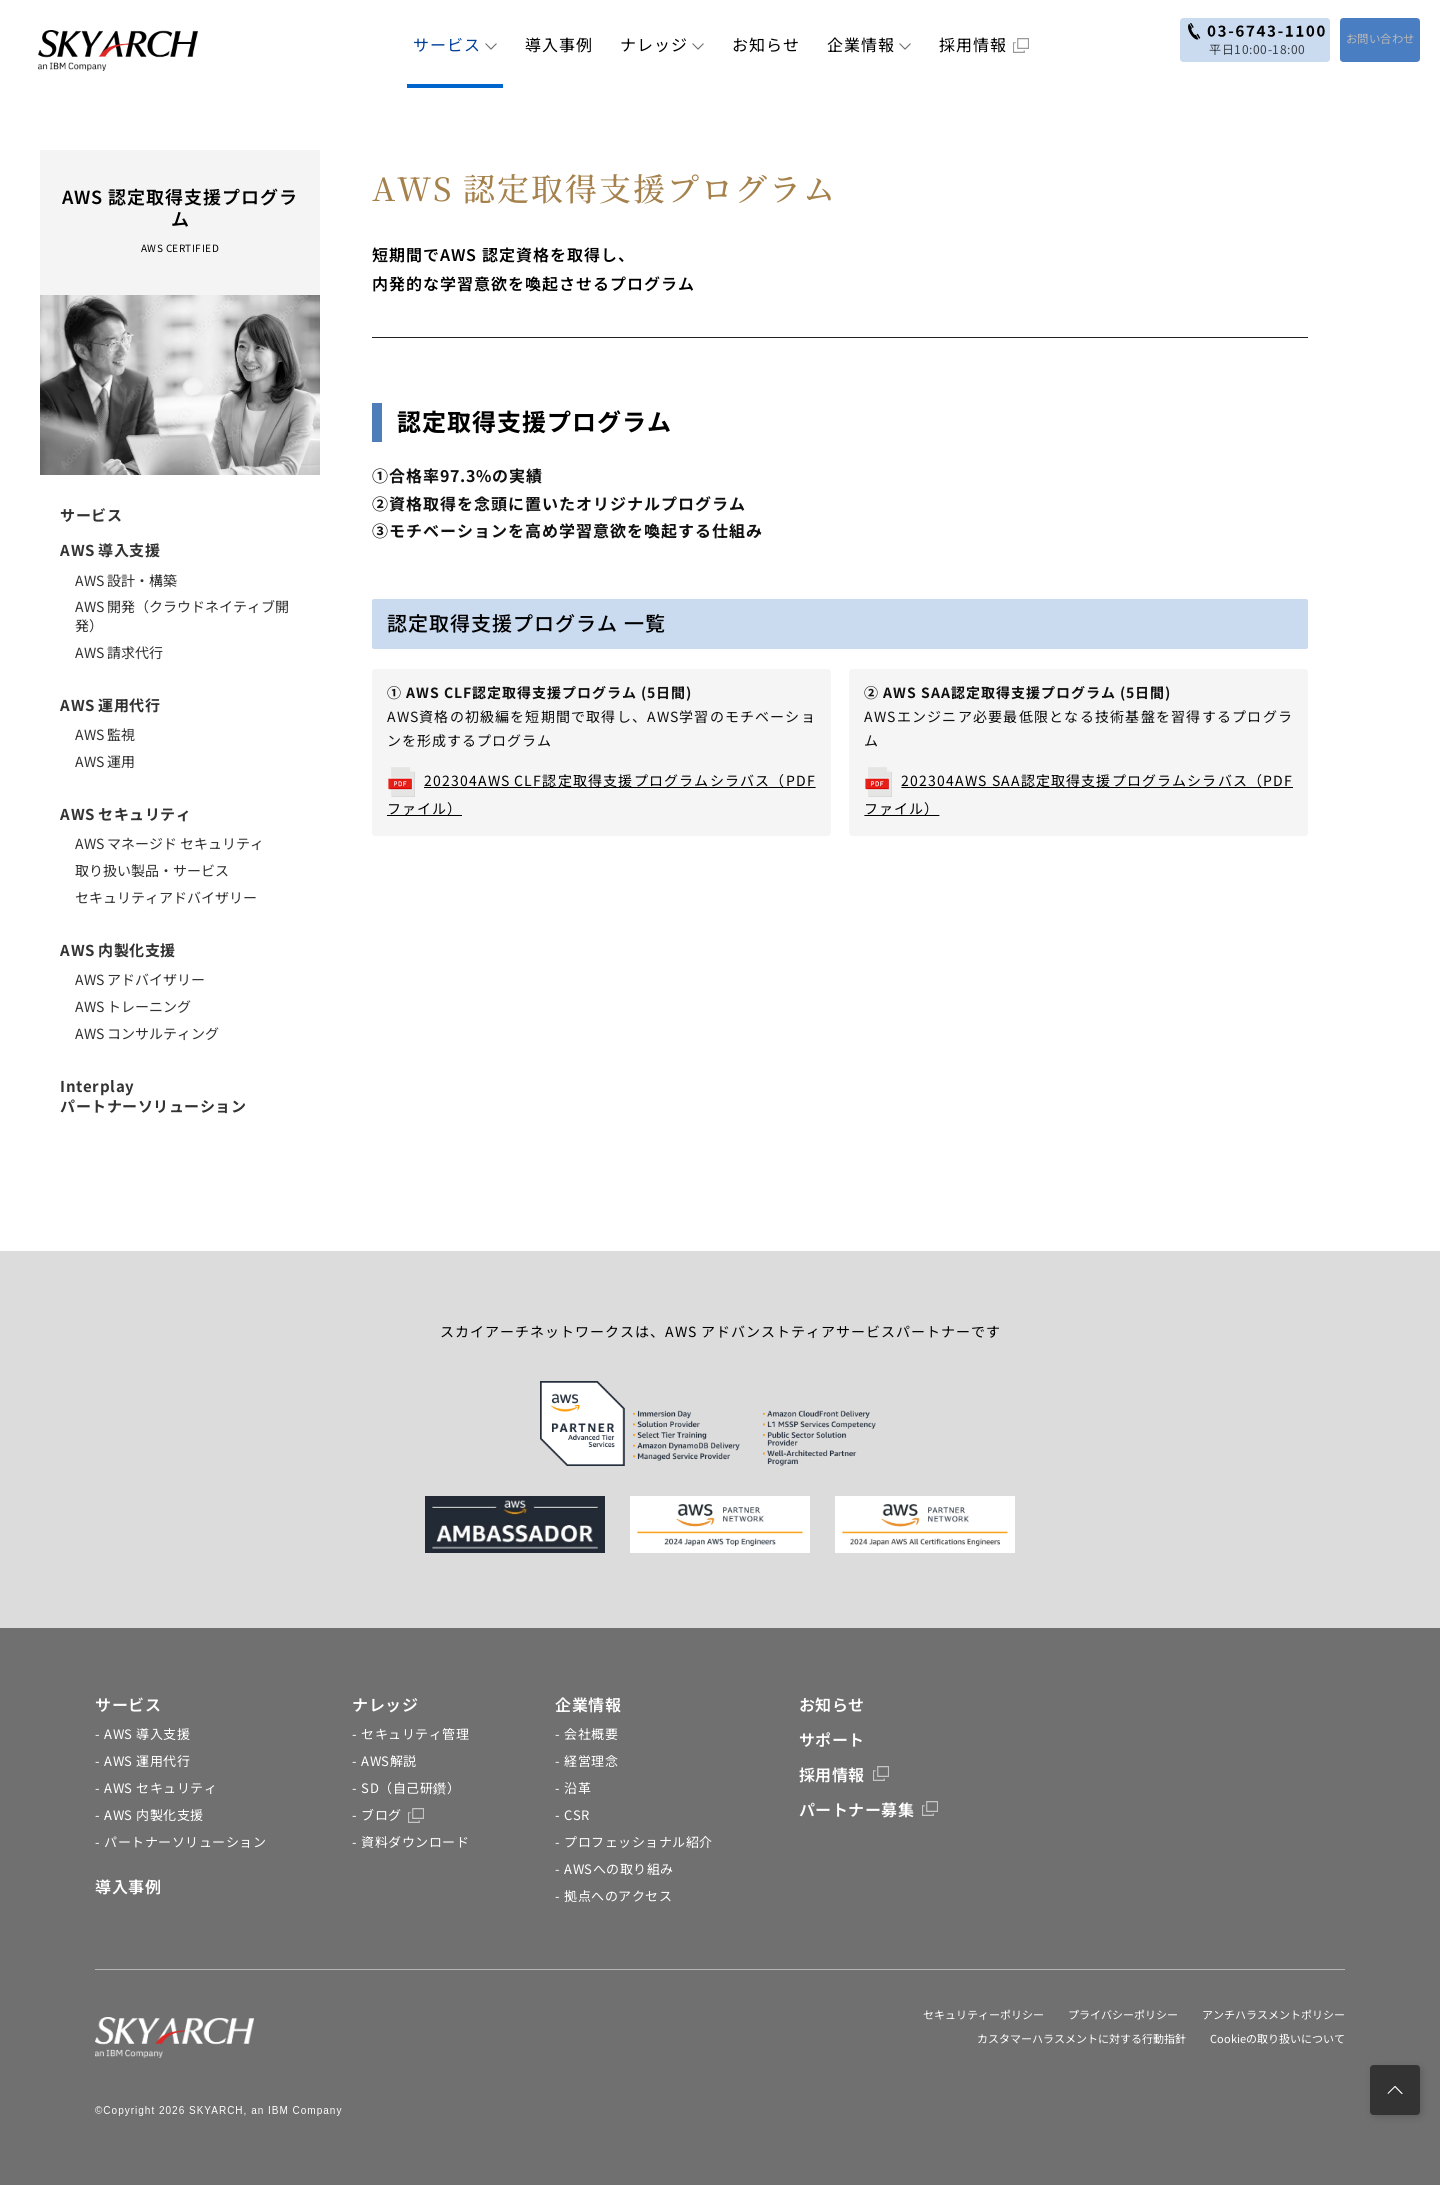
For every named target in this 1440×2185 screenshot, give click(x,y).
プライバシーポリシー (1123, 2014)
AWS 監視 (105, 734)
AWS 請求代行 (119, 652)
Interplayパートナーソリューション (153, 1095)
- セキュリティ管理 (410, 1733)
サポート (832, 1739)
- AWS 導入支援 (142, 1733)
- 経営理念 (586, 1760)
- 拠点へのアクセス (613, 1895)
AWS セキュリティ (125, 813)
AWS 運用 (105, 761)
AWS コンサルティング (147, 1033)
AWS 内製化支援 (118, 949)
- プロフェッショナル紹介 (634, 1841)
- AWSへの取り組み (614, 1868)
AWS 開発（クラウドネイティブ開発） (182, 615)
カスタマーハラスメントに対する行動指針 (1081, 2038)
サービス (455, 44)
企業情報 (869, 44)
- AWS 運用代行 (142, 1760)
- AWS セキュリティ (156, 1787)
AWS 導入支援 (110, 549)
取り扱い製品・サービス (152, 870)
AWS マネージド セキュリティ (169, 843)
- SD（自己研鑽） (406, 1787)
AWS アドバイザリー (140, 979)
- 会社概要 (586, 1733)
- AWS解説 (384, 1760)
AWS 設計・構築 (126, 580)
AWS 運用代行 (110, 704)
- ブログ (388, 1814)
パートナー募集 (869, 1809)
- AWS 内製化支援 (149, 1814)
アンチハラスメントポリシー (1273, 2014)
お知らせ (766, 44)
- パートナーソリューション (180, 1841)
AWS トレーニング (133, 1006)
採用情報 (984, 44)
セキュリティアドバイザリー (166, 897)
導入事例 (559, 44)
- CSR (572, 1814)
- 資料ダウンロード (410, 1841)
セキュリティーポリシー (983, 2014)
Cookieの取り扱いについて (1277, 2038)
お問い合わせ (1362, 38)
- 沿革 (573, 1787)
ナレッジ (662, 44)
